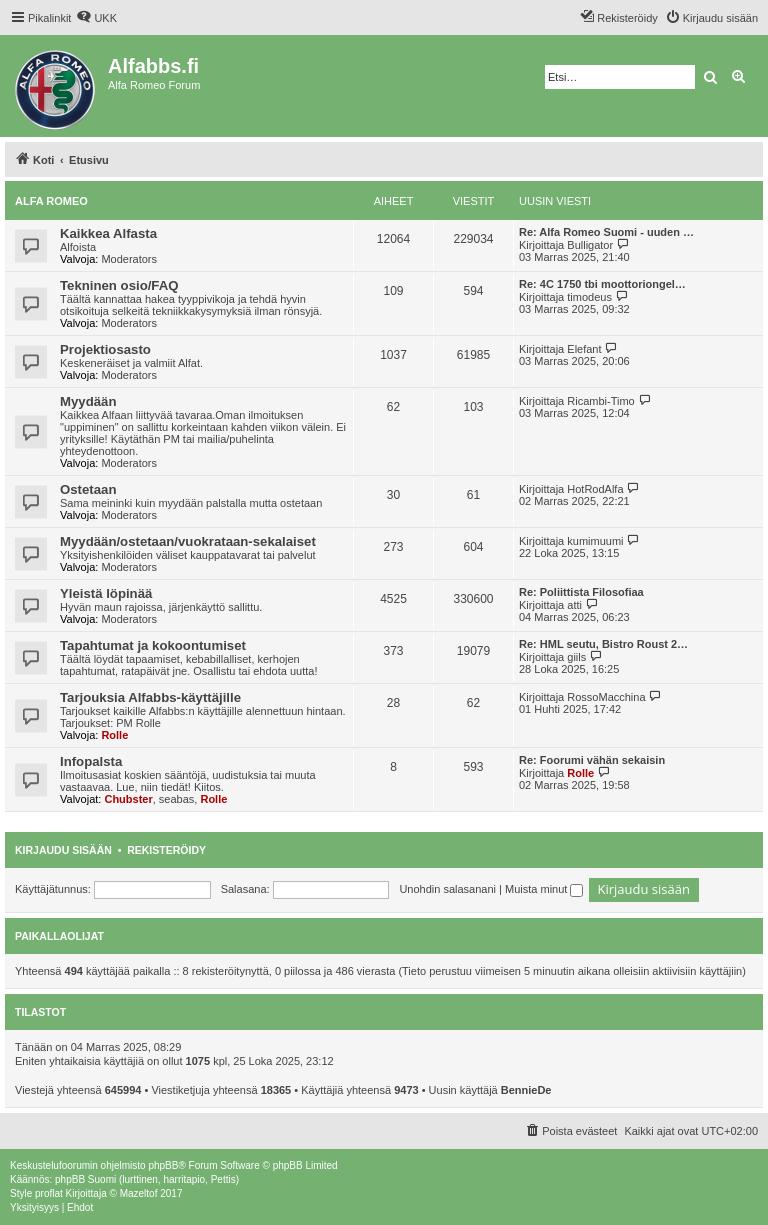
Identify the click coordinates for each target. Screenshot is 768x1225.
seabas (176, 799)
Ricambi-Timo (600, 401)
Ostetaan (88, 489)
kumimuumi (595, 541)
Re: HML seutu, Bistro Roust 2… (603, 644)
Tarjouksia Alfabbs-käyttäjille (150, 697)
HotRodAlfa (595, 489)
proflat (49, 1193)
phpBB (163, 1165)
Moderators (129, 259)
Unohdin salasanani (447, 889)
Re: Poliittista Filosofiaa (581, 592)
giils (576, 657)
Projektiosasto (105, 349)
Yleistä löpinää (106, 593)
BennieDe (526, 1090)
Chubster (128, 799)
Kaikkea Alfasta (108, 233)
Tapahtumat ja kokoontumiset (153, 645)
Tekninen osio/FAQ (119, 285)
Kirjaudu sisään (63, 850)
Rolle (114, 735)
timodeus (589, 297)
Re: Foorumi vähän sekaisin (592, 760)
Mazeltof (139, 1193)
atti (574, 605)
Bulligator (590, 245)
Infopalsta (91, 761)
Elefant (584, 349)
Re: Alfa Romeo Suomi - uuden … (606, 232)
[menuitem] (96, 18)
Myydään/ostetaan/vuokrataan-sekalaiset (188, 541)
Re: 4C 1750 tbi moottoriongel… (602, 284)
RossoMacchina (606, 697)
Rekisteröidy (166, 850)
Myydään (88, 401)
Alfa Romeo (51, 201)
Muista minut (544, 889)
